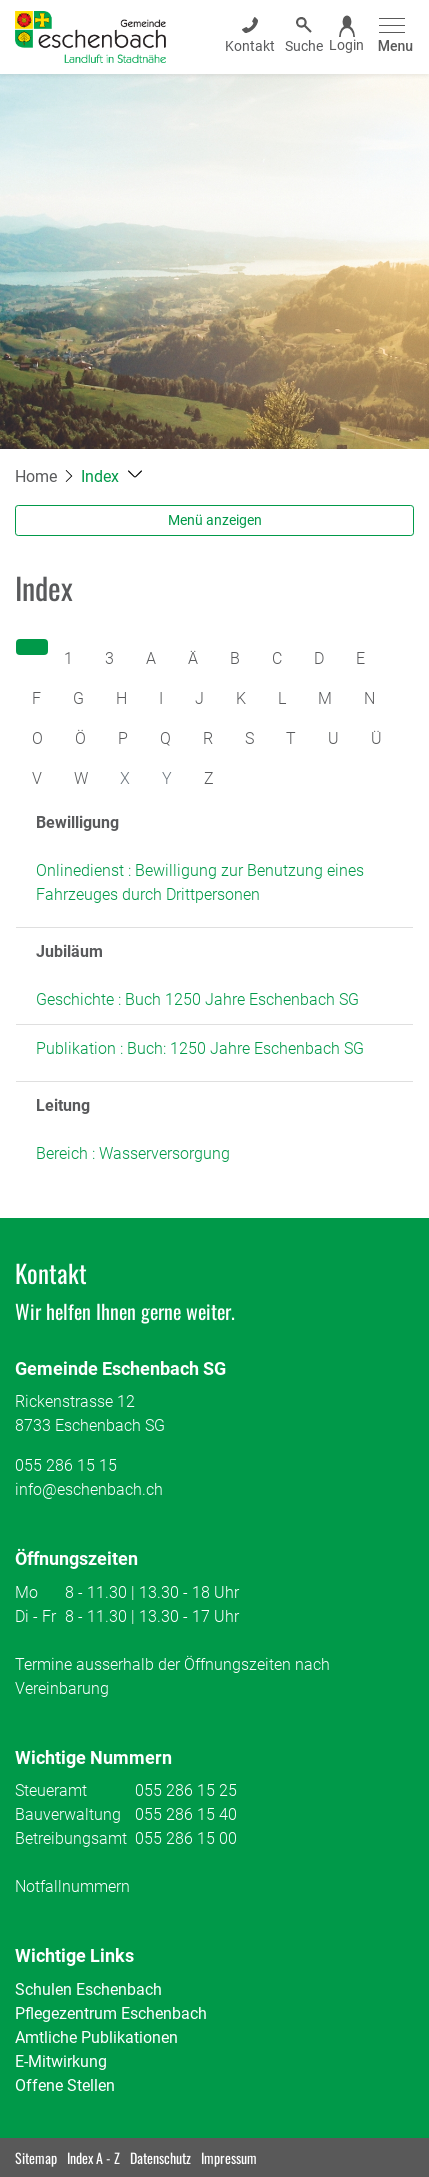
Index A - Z (93, 2157)
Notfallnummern (72, 1886)
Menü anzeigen (215, 520)
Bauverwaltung (68, 1814)
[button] (111, 476)
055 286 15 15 (66, 1465)
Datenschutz (160, 2157)
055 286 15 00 (186, 1838)
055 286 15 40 (186, 1814)
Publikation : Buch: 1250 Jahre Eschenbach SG (200, 1048)
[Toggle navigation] (392, 36)
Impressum (229, 2157)
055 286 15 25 (186, 1790)
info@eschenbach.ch (89, 1489)
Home (36, 476)
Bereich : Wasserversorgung (133, 1153)
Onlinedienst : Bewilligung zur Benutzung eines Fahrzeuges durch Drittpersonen (200, 882)
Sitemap (36, 2157)
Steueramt (51, 1790)
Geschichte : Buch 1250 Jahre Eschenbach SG (197, 999)
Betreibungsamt (71, 1838)
